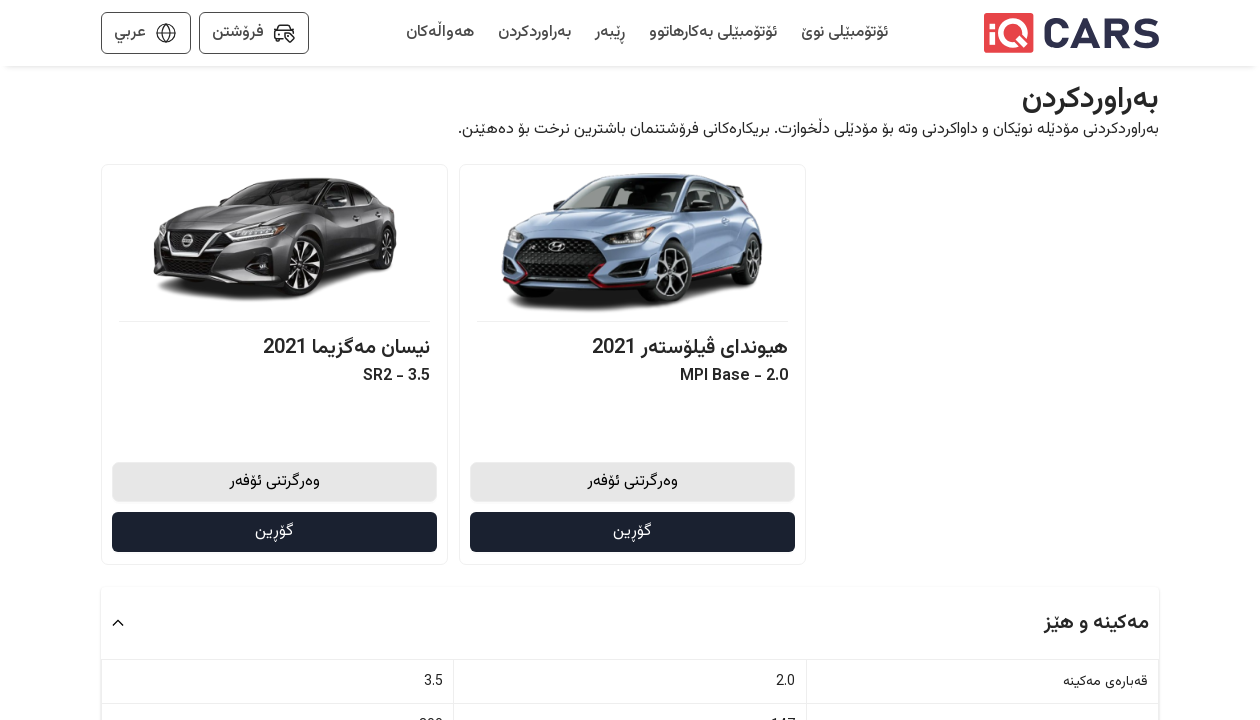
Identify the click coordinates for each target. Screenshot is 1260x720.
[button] (630, 623)
